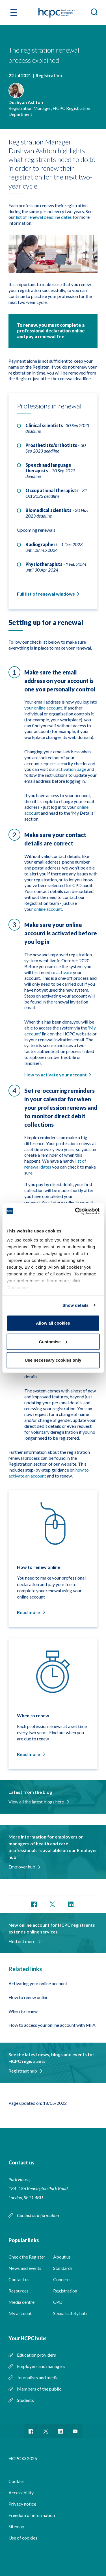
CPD (57, 2302)
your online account (43, 707)
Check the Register (26, 2256)
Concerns (62, 2279)
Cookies (16, 2481)
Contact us (18, 2279)
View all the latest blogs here (38, 1801)
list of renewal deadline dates (44, 217)
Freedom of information (31, 2515)
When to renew (23, 2011)
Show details (75, 1305)
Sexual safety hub (70, 2313)
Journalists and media (38, 2377)
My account (20, 2313)
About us (62, 2256)
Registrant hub (24, 2070)
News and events (24, 2268)
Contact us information (38, 2215)
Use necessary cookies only (53, 1360)
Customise (53, 1341)
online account (48, 909)
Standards (63, 2268)
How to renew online (28, 1997)
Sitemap (16, 2526)
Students (25, 2400)
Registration (65, 2290)
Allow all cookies (53, 1323)
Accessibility (21, 2492)
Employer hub (24, 1866)
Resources (18, 2290)
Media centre (21, 2302)
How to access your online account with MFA (52, 2025)
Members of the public (39, 2388)
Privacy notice (22, 2503)
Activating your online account (37, 1983)
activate (64, 972)
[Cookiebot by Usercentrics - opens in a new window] (75, 1211)
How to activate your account (55, 1074)
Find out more (24, 1941)
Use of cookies (22, 2537)
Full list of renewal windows (46, 593)
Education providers (36, 2354)
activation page (71, 769)
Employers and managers (41, 2366)
